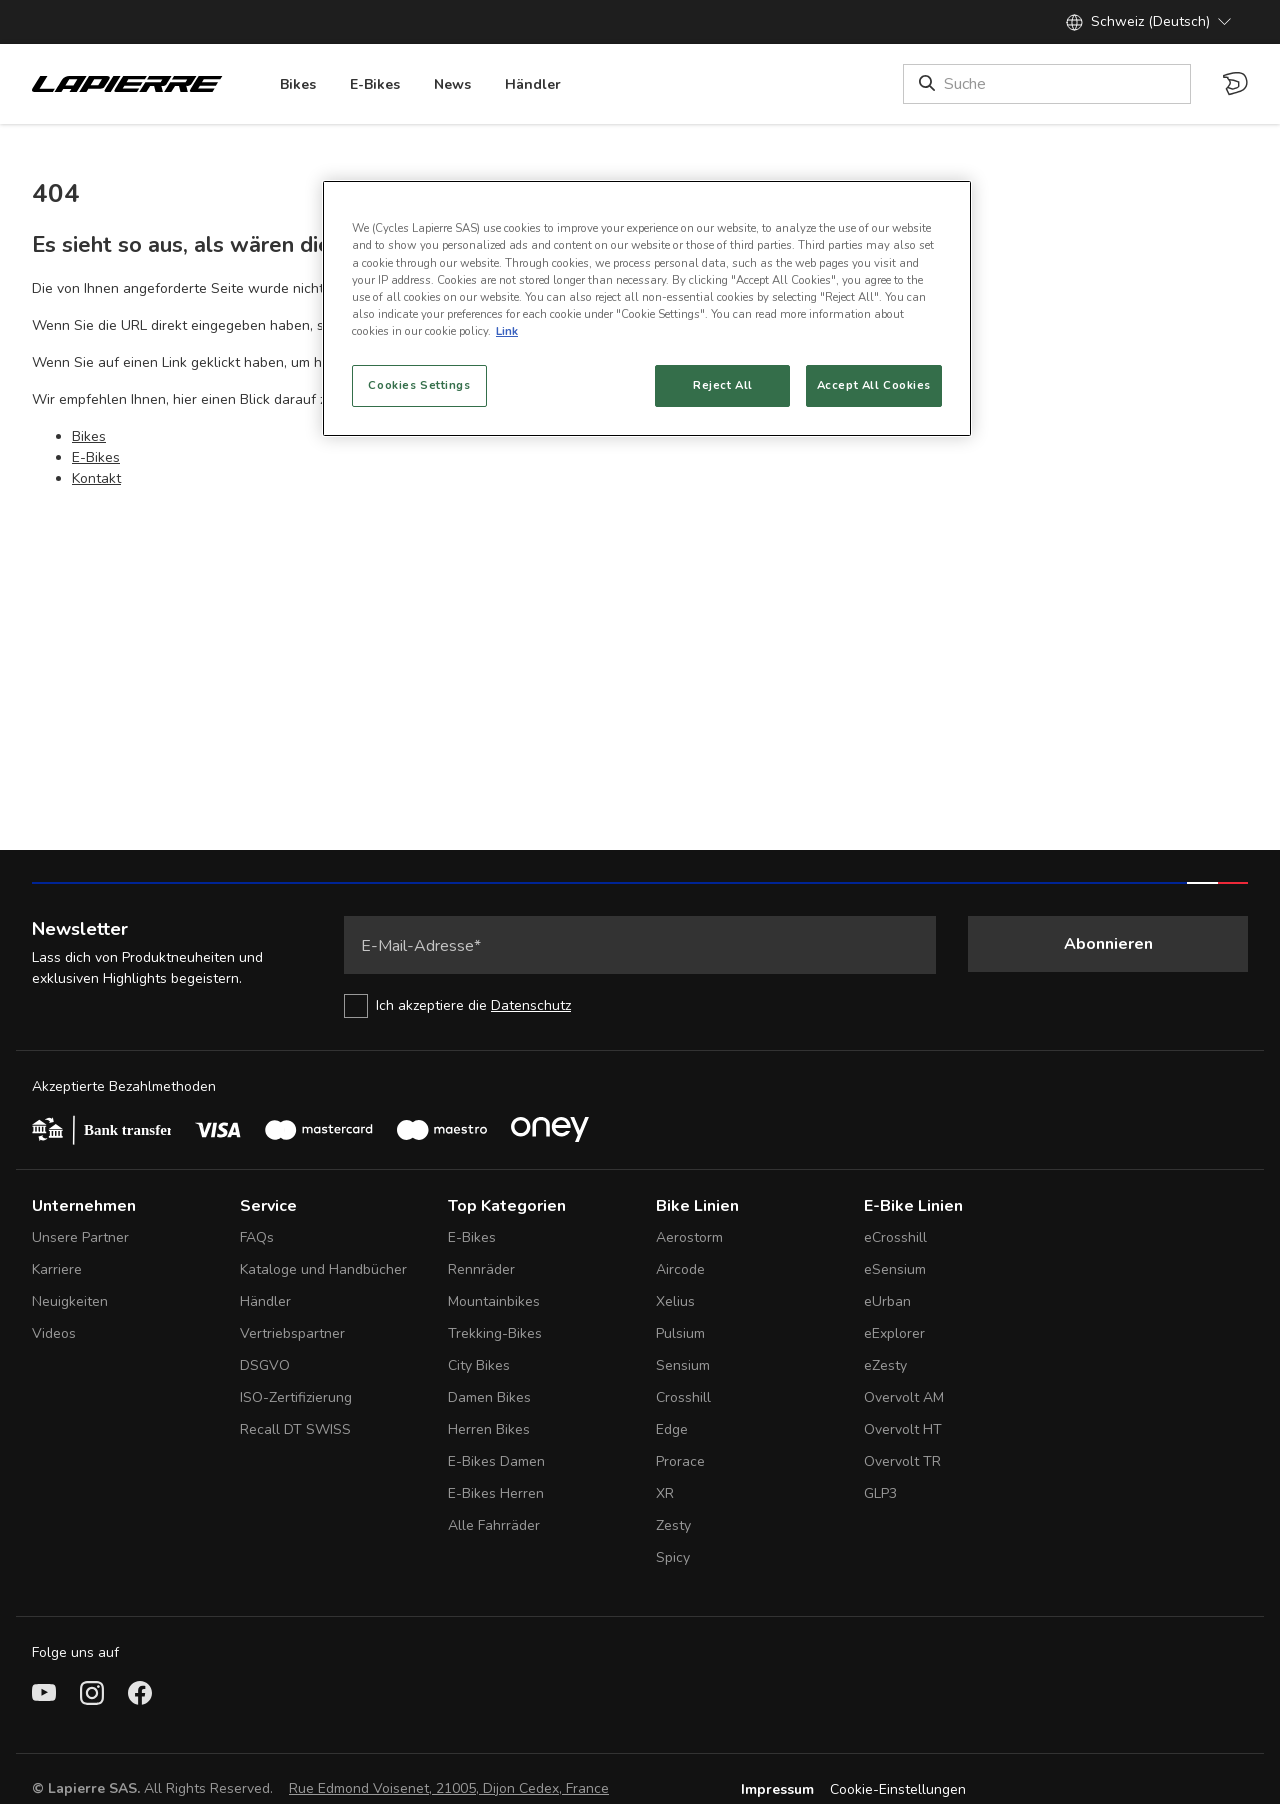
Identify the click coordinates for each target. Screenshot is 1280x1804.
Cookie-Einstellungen (898, 1789)
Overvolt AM (904, 1397)
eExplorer (894, 1333)
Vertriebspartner (292, 1333)
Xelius (675, 1301)
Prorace (680, 1461)
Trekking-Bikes (495, 1333)
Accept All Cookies (874, 385)
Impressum (777, 1789)
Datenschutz (531, 1005)
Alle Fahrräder (494, 1525)
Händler (265, 1301)
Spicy (673, 1557)
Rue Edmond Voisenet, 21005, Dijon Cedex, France (449, 1788)
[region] (647, 308)
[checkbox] (640, 1006)
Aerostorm (689, 1237)
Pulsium (680, 1333)
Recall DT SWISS (295, 1429)
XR (665, 1493)
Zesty (673, 1525)
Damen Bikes (489, 1397)
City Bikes (479, 1365)
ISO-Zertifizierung (296, 1397)
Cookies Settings (419, 385)
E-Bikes (96, 457)
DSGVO (265, 1365)
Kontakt (96, 478)
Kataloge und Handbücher (323, 1269)
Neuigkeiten (70, 1301)
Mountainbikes (494, 1301)
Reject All (723, 385)
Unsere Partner (80, 1237)
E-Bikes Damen (496, 1461)
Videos (54, 1333)
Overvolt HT (903, 1429)
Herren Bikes (489, 1429)
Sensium (683, 1365)
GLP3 (880, 1493)
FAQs (257, 1237)
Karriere (57, 1269)
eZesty (885, 1365)
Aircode (680, 1269)
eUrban (887, 1301)
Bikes (89, 436)
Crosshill (683, 1397)
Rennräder (481, 1269)
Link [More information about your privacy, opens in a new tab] (507, 331)
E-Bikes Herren (496, 1493)
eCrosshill (895, 1237)
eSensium (895, 1269)
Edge (672, 1429)
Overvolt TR (902, 1461)
